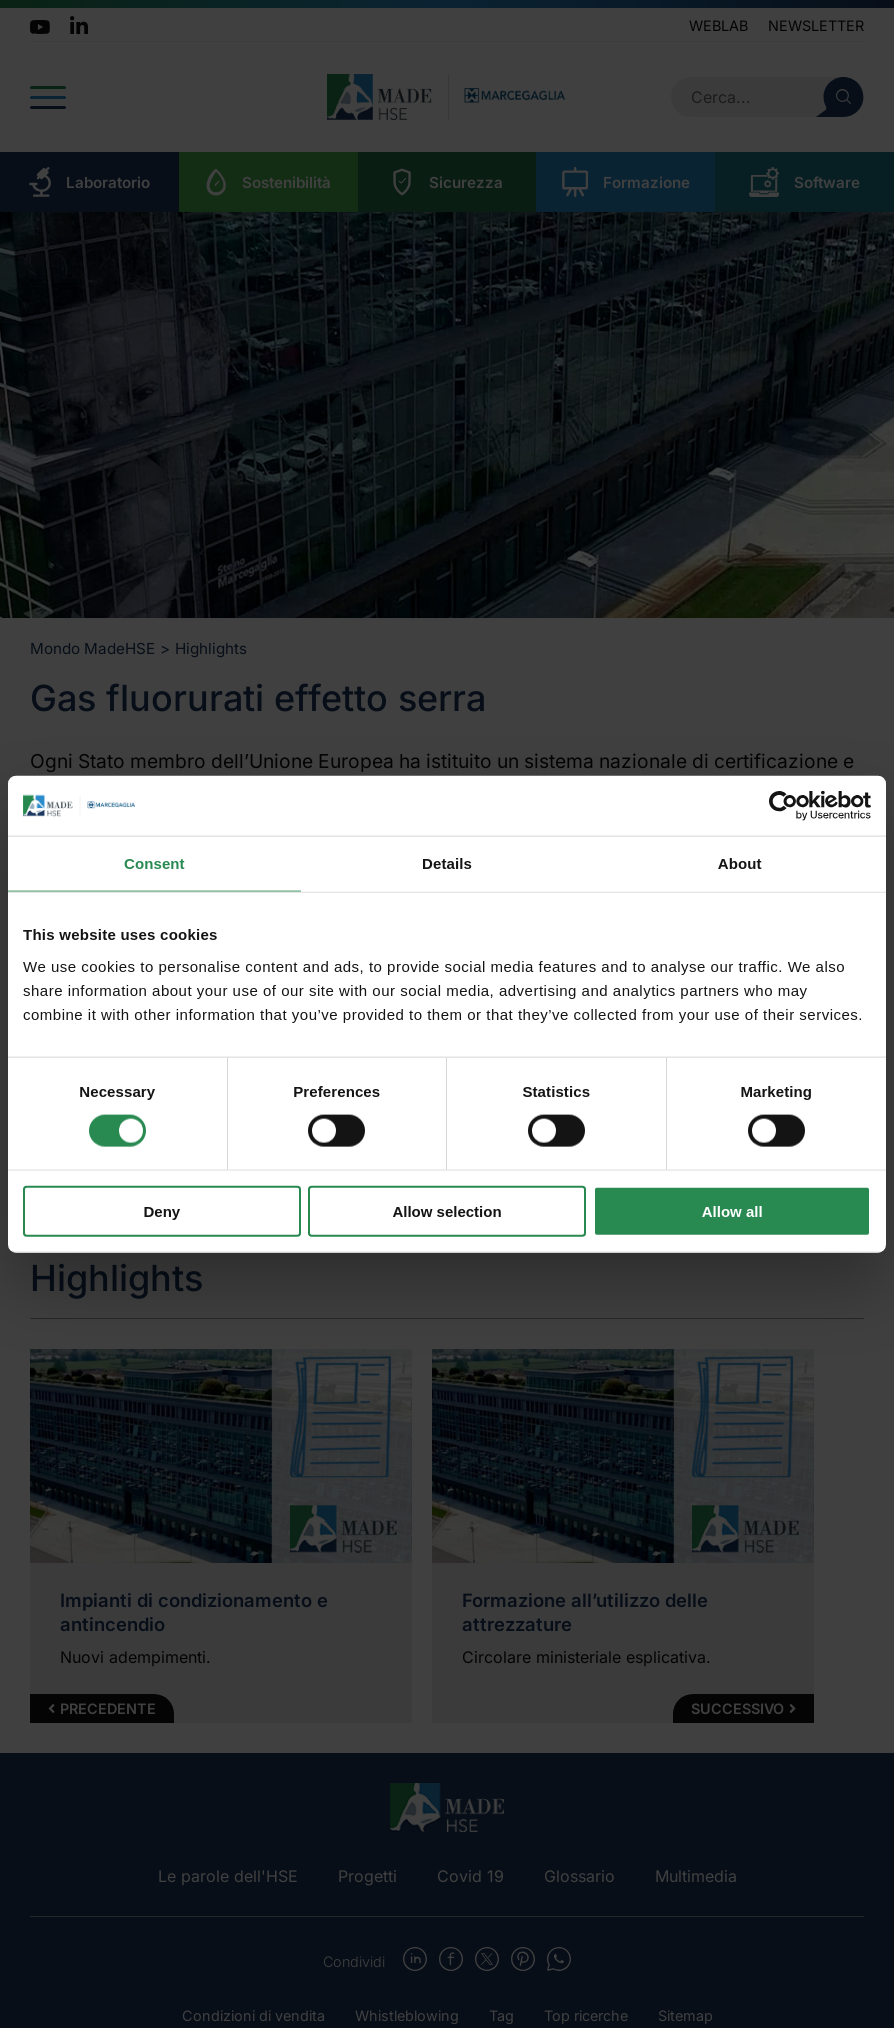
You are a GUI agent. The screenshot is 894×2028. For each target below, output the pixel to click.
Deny (161, 1210)
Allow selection (446, 1210)
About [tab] (740, 863)
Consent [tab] (154, 863)
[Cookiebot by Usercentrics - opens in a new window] (783, 806)
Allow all (732, 1210)
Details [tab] (447, 863)
